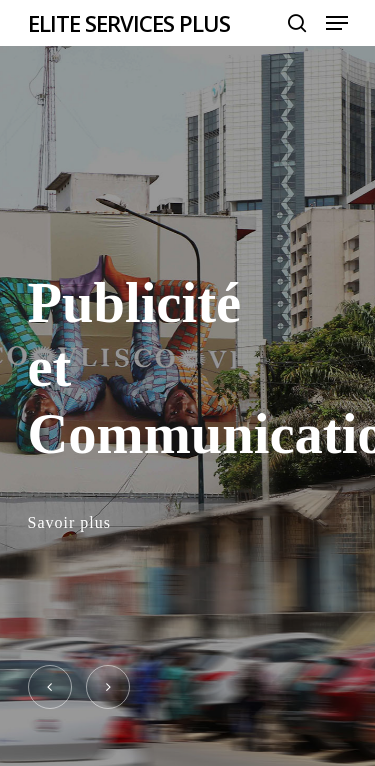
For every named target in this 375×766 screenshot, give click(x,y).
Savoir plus (69, 522)
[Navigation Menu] (337, 23)
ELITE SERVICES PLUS (129, 23)
